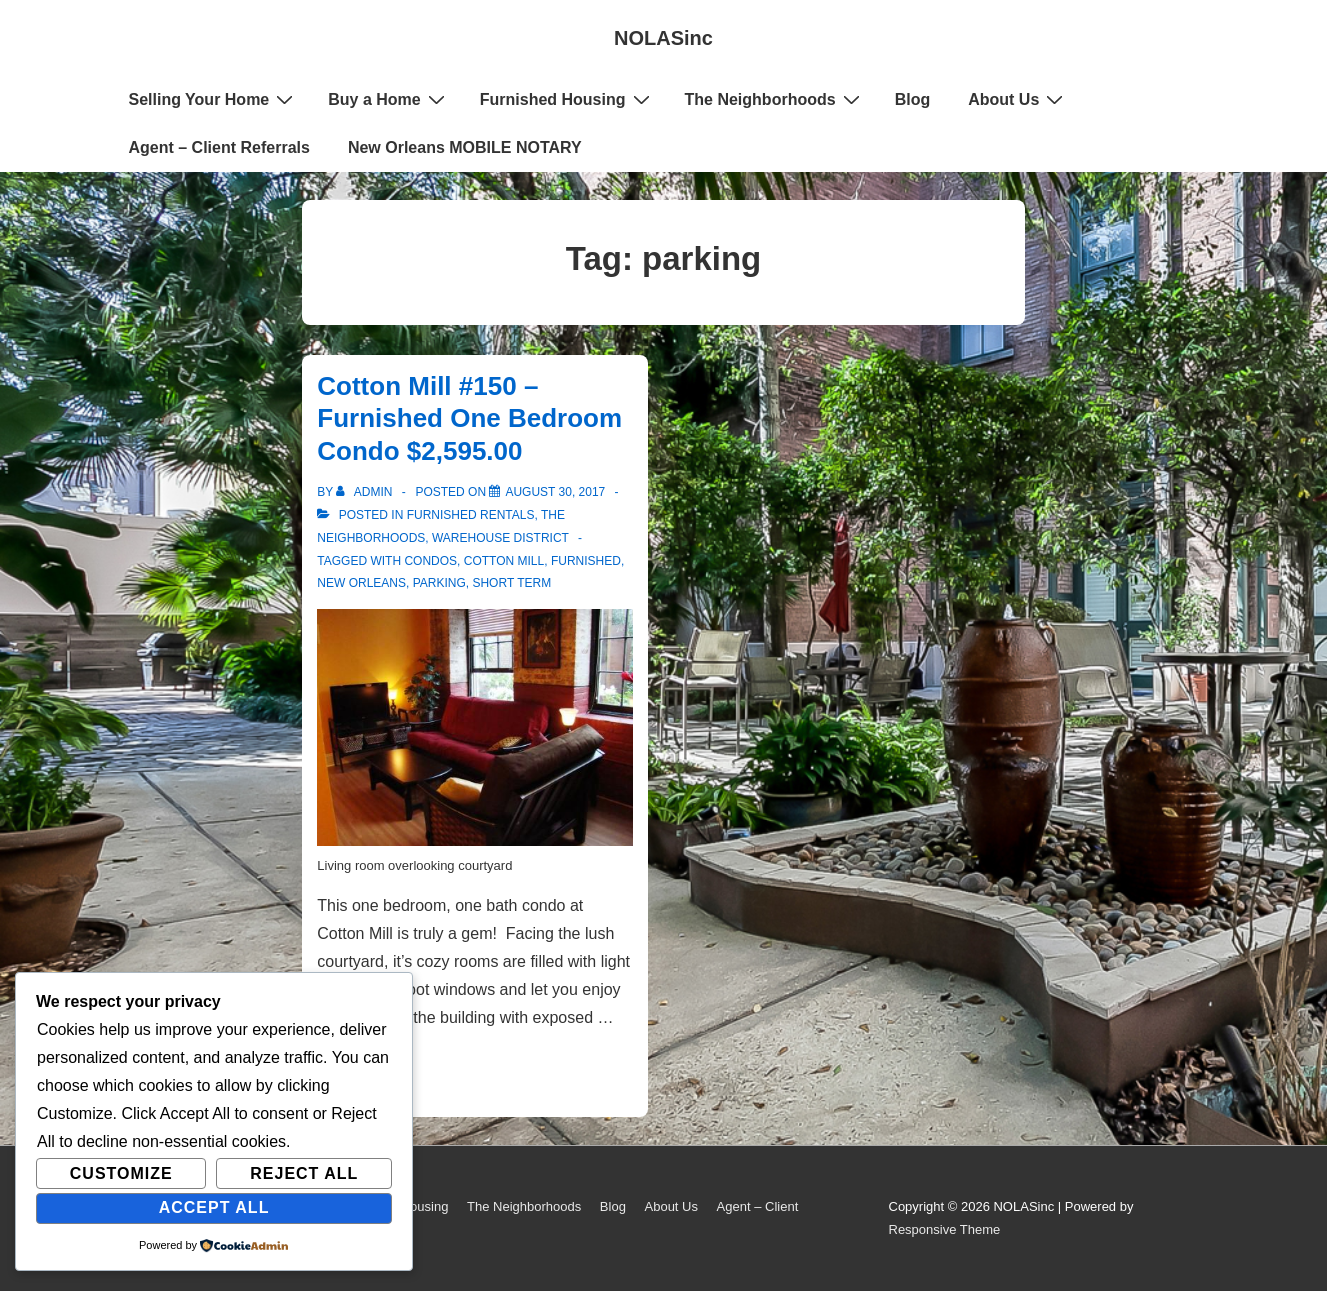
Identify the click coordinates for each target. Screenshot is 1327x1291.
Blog (913, 99)
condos (430, 561)
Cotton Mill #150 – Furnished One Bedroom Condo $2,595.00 (469, 418)
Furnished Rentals (471, 515)
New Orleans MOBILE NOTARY (465, 147)
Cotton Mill (504, 561)
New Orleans (361, 583)
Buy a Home (388, 99)
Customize (121, 1173)
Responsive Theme (945, 1229)
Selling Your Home (214, 99)
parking (439, 583)
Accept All (214, 1207)
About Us (1018, 99)
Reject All (304, 1173)
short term (511, 583)
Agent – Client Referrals (219, 147)
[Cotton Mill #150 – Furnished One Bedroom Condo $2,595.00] (555, 492)
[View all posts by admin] (365, 492)
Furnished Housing (567, 99)
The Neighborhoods (775, 99)
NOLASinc (663, 38)
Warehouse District (500, 538)
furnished (586, 561)
